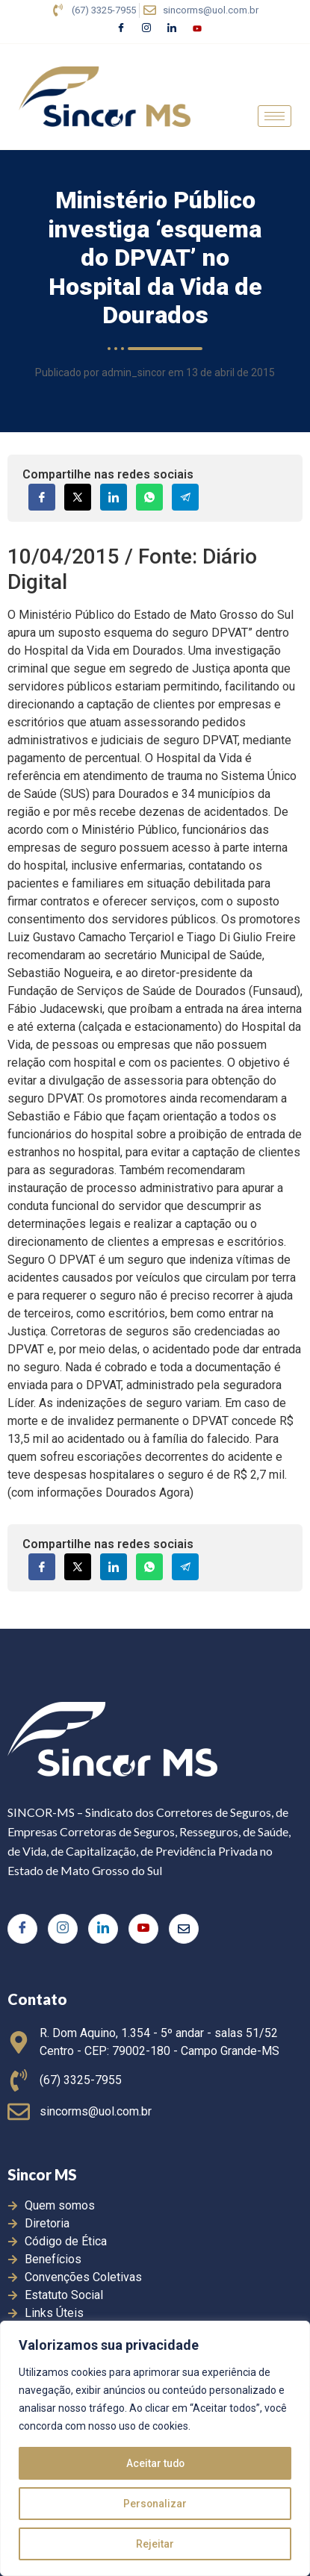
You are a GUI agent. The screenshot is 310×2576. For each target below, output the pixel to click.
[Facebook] (121, 29)
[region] (155, 2448)
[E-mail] (184, 1929)
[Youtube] (197, 29)
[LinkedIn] (172, 29)
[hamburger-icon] (274, 116)
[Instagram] (146, 29)
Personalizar (155, 2504)
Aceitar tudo (155, 2463)
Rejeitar (155, 2544)
